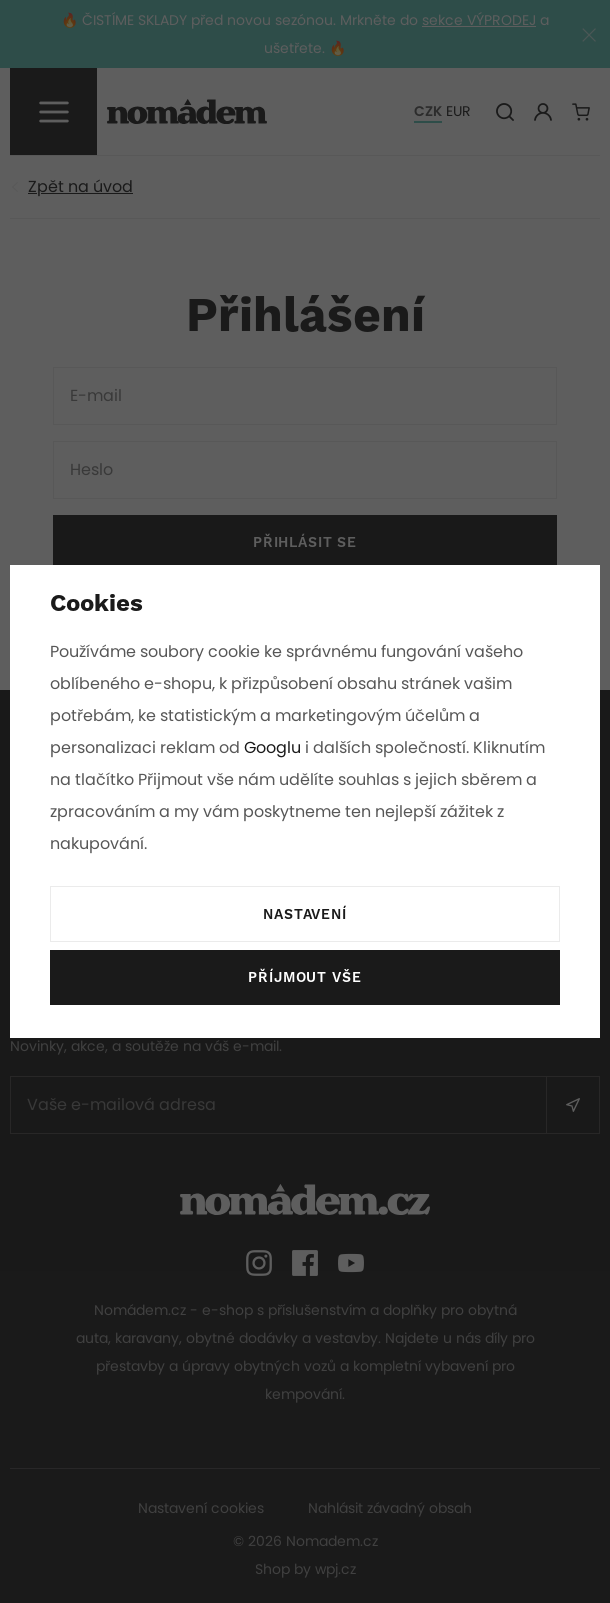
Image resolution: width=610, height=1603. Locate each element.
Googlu (274, 747)
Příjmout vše (305, 978)
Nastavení (305, 915)
